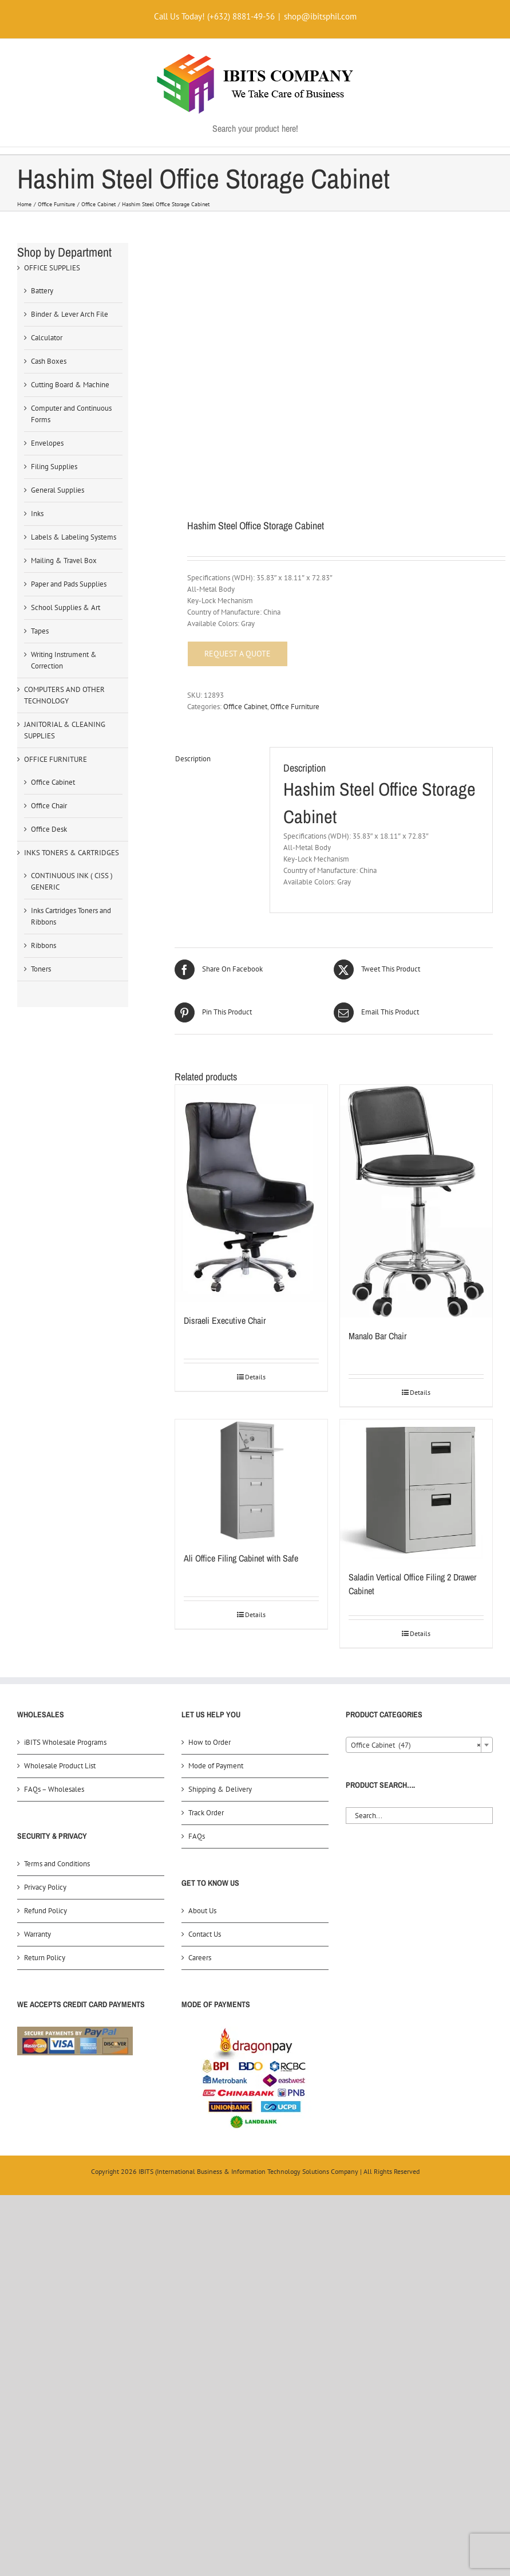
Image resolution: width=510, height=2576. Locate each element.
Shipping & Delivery (220, 1789)
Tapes (40, 631)
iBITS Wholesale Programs (65, 1742)
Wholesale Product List (60, 1766)
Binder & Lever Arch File (69, 314)
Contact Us (204, 1934)
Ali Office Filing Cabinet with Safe (241, 1558)
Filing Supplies (54, 466)
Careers (199, 1958)
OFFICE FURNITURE (55, 759)
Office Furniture (294, 706)
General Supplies (57, 490)
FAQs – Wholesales (54, 1789)
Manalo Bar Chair (377, 1336)
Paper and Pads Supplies (68, 584)
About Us (202, 1911)
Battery (42, 291)
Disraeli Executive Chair (225, 1320)
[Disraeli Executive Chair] (251, 1193)
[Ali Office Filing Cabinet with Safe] (251, 1479)
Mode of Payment (215, 1766)
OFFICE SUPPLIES (52, 268)
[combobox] (419, 1745)
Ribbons (43, 945)
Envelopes (47, 443)
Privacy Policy (45, 1887)
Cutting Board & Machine (70, 385)
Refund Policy (45, 1911)
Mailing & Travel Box (64, 560)
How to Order (209, 1742)
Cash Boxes (48, 361)
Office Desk (49, 829)
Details (255, 1376)
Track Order (206, 1813)
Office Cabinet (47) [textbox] (416, 1745)
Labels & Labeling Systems (73, 537)
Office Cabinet (245, 706)
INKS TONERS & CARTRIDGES (71, 853)
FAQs (196, 1836)
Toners (41, 969)
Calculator (46, 338)
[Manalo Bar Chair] (416, 1201)
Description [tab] (193, 759)
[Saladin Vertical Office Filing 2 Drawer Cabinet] (416, 1489)
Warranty (37, 1934)
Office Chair (49, 806)
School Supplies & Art (65, 607)
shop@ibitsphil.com (320, 16)
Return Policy (44, 1958)
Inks (37, 513)
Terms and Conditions (57, 1864)
